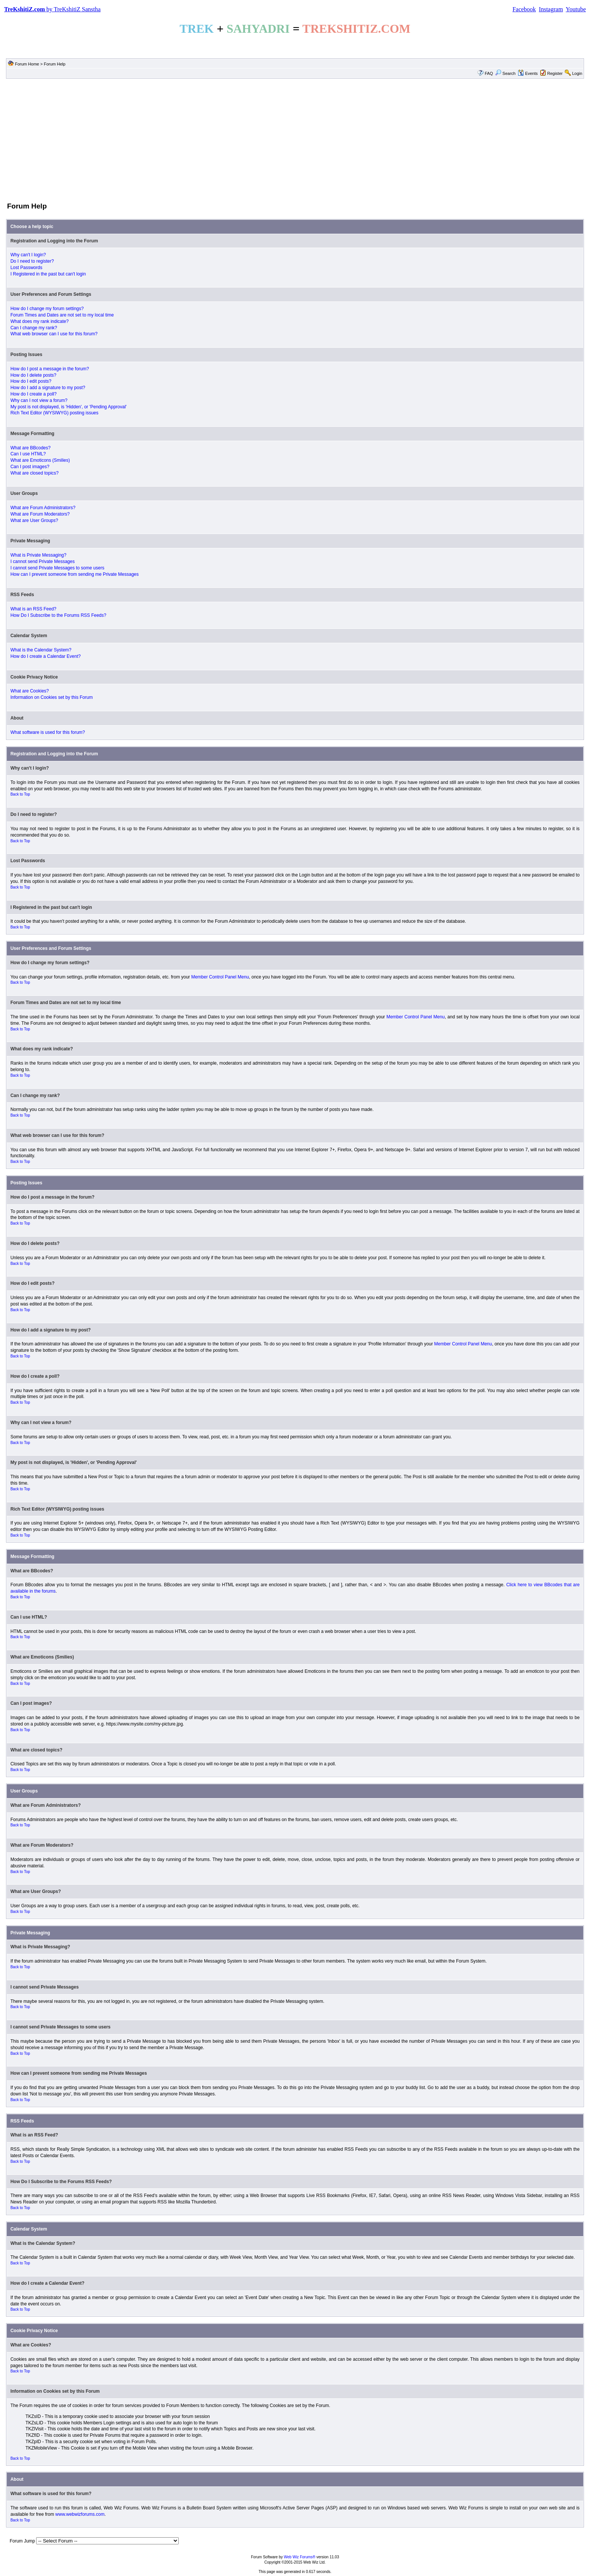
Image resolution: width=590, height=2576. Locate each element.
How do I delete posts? (33, 375)
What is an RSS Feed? (33, 609)
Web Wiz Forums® (299, 2557)
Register (555, 73)
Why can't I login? (28, 254)
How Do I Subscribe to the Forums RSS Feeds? (58, 615)
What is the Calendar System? (41, 650)
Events (528, 73)
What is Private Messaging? (39, 555)
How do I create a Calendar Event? (46, 656)
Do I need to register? (32, 261)
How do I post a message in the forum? (50, 368)
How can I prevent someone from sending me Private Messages (75, 574)
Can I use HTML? (28, 453)
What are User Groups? (34, 520)
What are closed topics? (35, 473)
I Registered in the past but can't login (48, 274)
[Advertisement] (295, 139)
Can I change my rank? (34, 327)
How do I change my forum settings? (47, 308)
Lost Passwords (27, 267)
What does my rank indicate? (40, 321)
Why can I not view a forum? (39, 400)
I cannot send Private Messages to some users (57, 568)
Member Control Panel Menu (220, 977)
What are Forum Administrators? (43, 507)
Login (577, 73)
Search (505, 73)
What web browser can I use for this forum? (54, 333)
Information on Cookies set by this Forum (52, 697)
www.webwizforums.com (80, 2514)
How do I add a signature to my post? (48, 387)
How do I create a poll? (34, 394)
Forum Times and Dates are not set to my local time (62, 315)
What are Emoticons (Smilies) (40, 460)
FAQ (489, 73)
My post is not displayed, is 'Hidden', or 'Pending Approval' (69, 406)
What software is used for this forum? (48, 732)
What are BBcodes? (31, 447)
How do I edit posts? (31, 381)
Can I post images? (30, 466)
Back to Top (20, 794)
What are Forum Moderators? (40, 514)
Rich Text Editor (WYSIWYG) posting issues (55, 412)
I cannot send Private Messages (43, 561)
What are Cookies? (30, 691)
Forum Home (27, 64)
